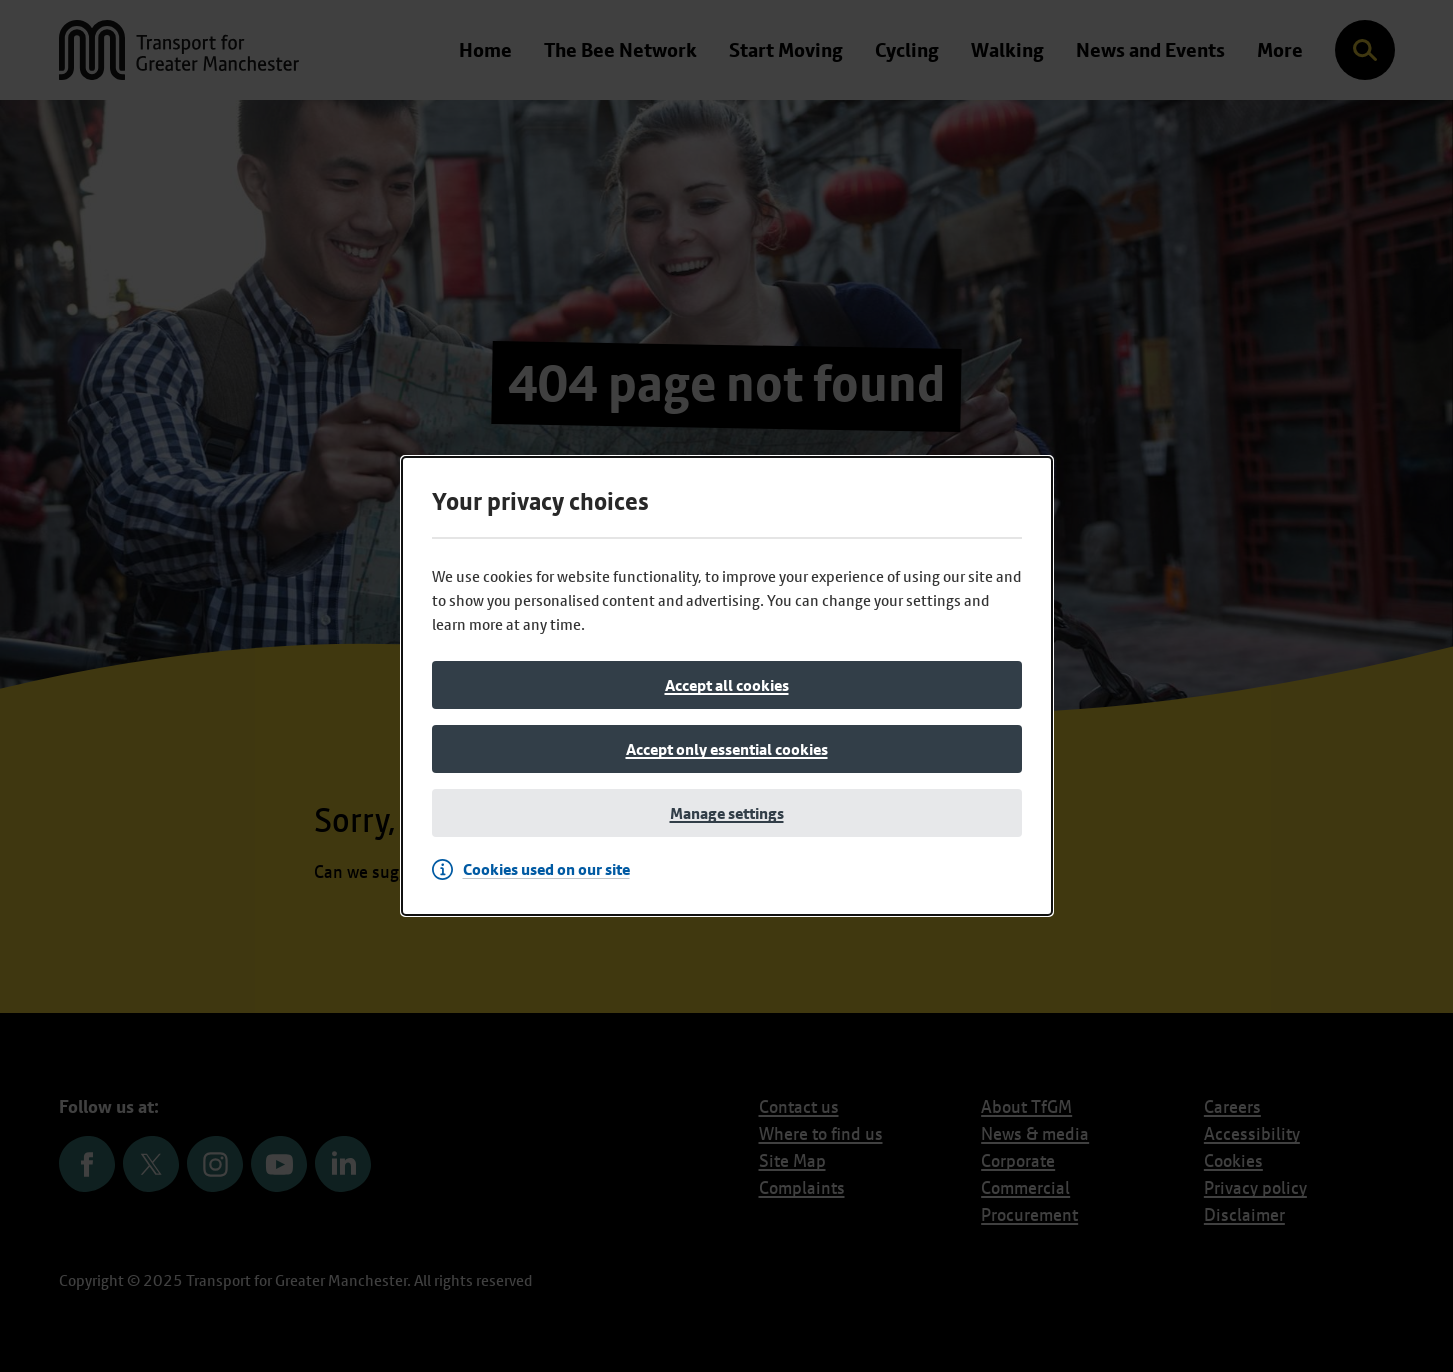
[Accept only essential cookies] (727, 749)
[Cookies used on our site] (536, 869)
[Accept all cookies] (727, 685)
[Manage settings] (727, 813)
